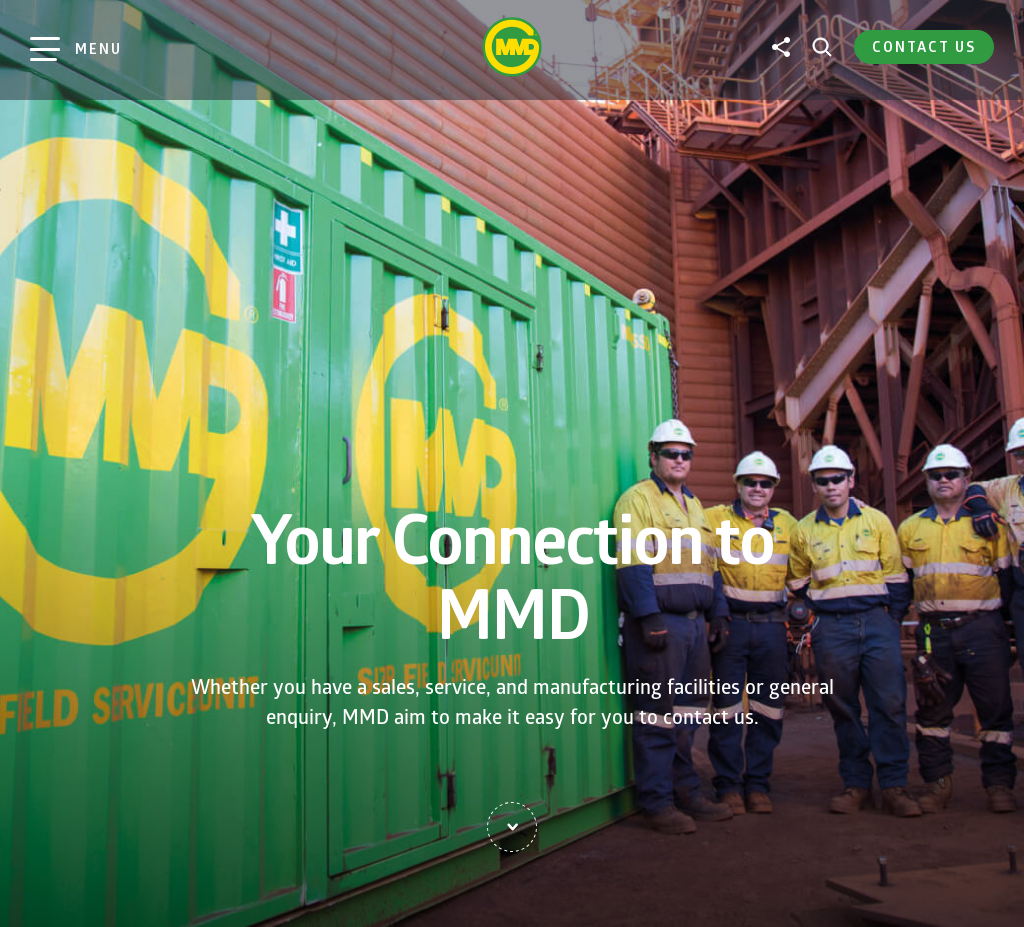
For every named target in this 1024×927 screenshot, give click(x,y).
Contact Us (924, 46)
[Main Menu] (76, 49)
